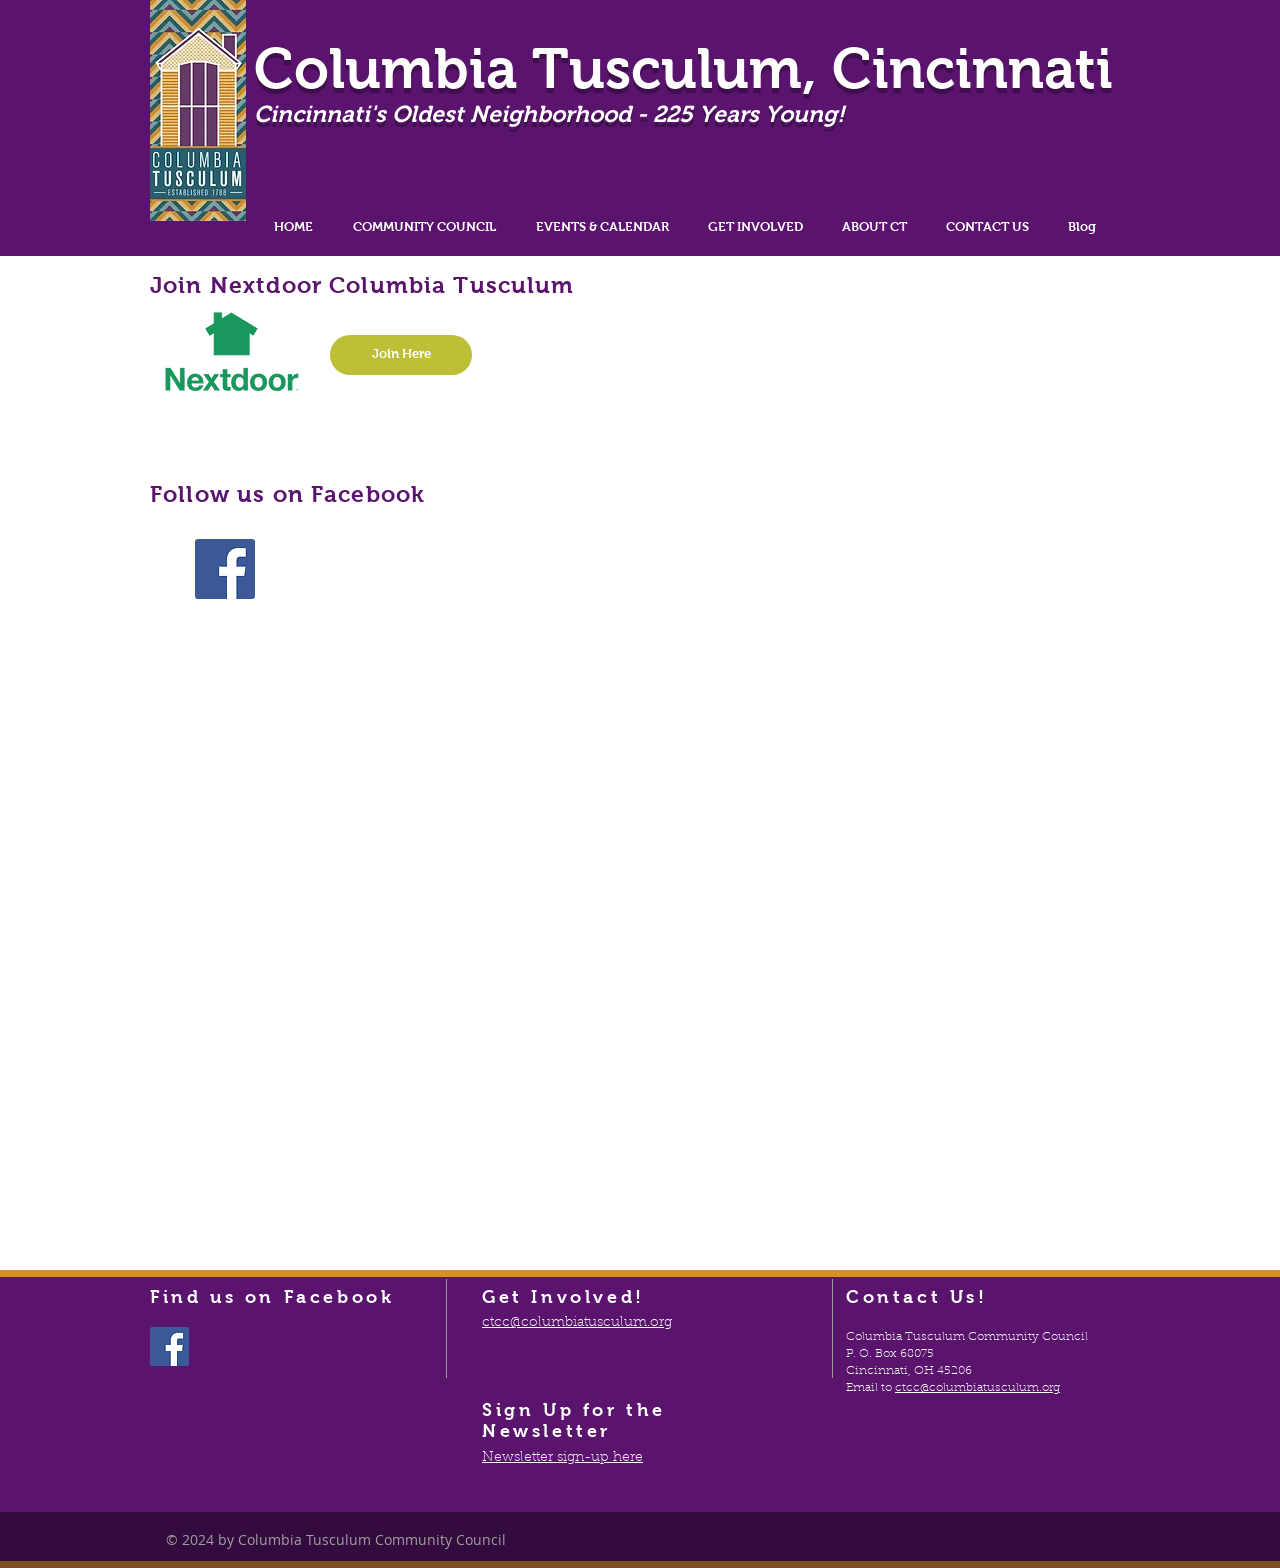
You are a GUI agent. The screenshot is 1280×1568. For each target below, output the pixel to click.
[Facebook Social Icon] (225, 569)
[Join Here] (401, 355)
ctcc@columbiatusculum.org (977, 1388)
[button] (424, 226)
